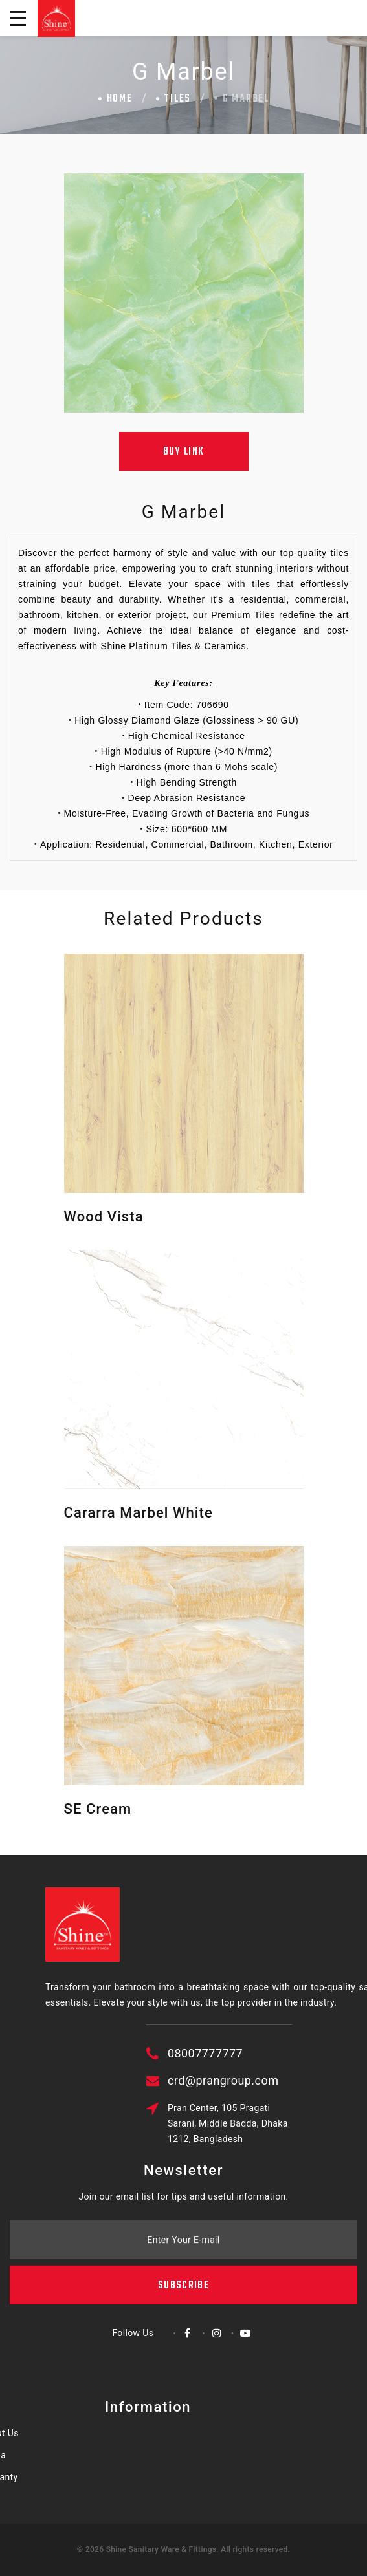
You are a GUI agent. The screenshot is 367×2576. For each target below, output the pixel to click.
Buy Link (184, 452)
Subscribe (183, 2250)
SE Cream (98, 1809)
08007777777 (266, 2053)
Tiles (177, 99)
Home (120, 99)
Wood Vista (104, 1216)
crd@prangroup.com (284, 2080)
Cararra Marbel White (138, 1513)
